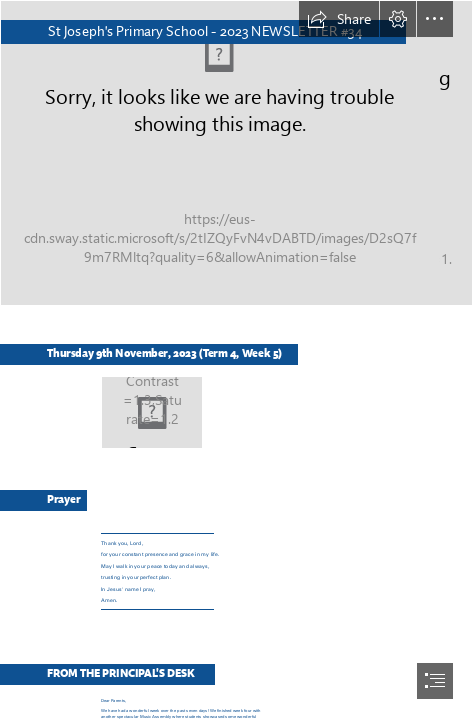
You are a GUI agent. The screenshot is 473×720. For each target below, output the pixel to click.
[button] (339, 19)
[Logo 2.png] (151, 411)
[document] (236, 360)
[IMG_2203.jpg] (236, 153)
